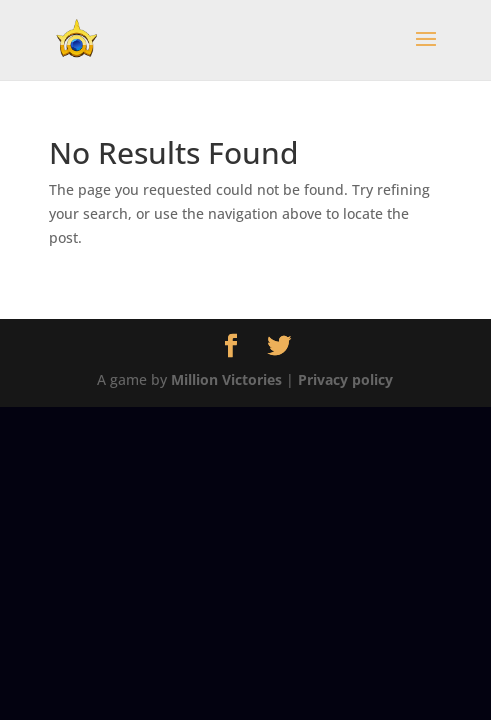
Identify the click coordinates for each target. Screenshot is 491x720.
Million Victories (226, 379)
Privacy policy (345, 379)
